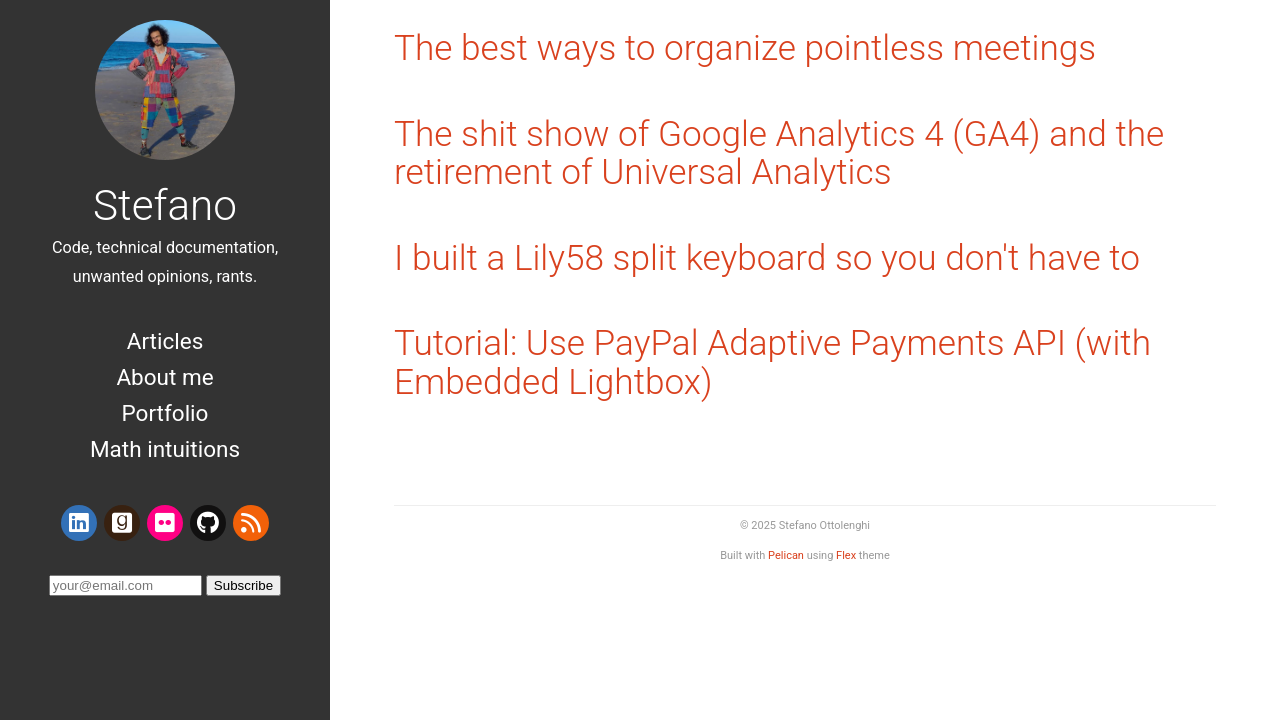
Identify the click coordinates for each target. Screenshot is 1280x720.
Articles (165, 341)
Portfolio (165, 413)
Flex (846, 555)
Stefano (165, 205)
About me (164, 377)
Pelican (786, 555)
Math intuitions (165, 449)
